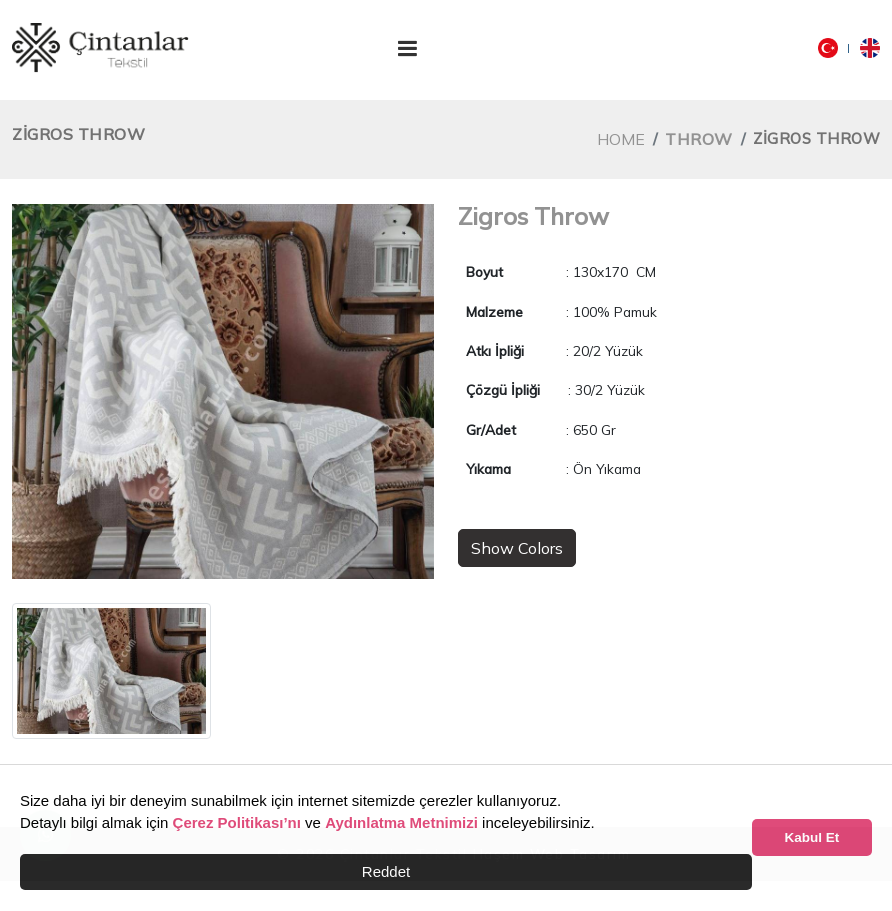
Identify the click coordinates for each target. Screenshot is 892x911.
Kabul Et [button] (812, 837)
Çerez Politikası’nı (237, 822)
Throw (699, 139)
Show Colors (517, 548)
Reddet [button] (386, 871)
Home (621, 139)
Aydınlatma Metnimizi (401, 822)
